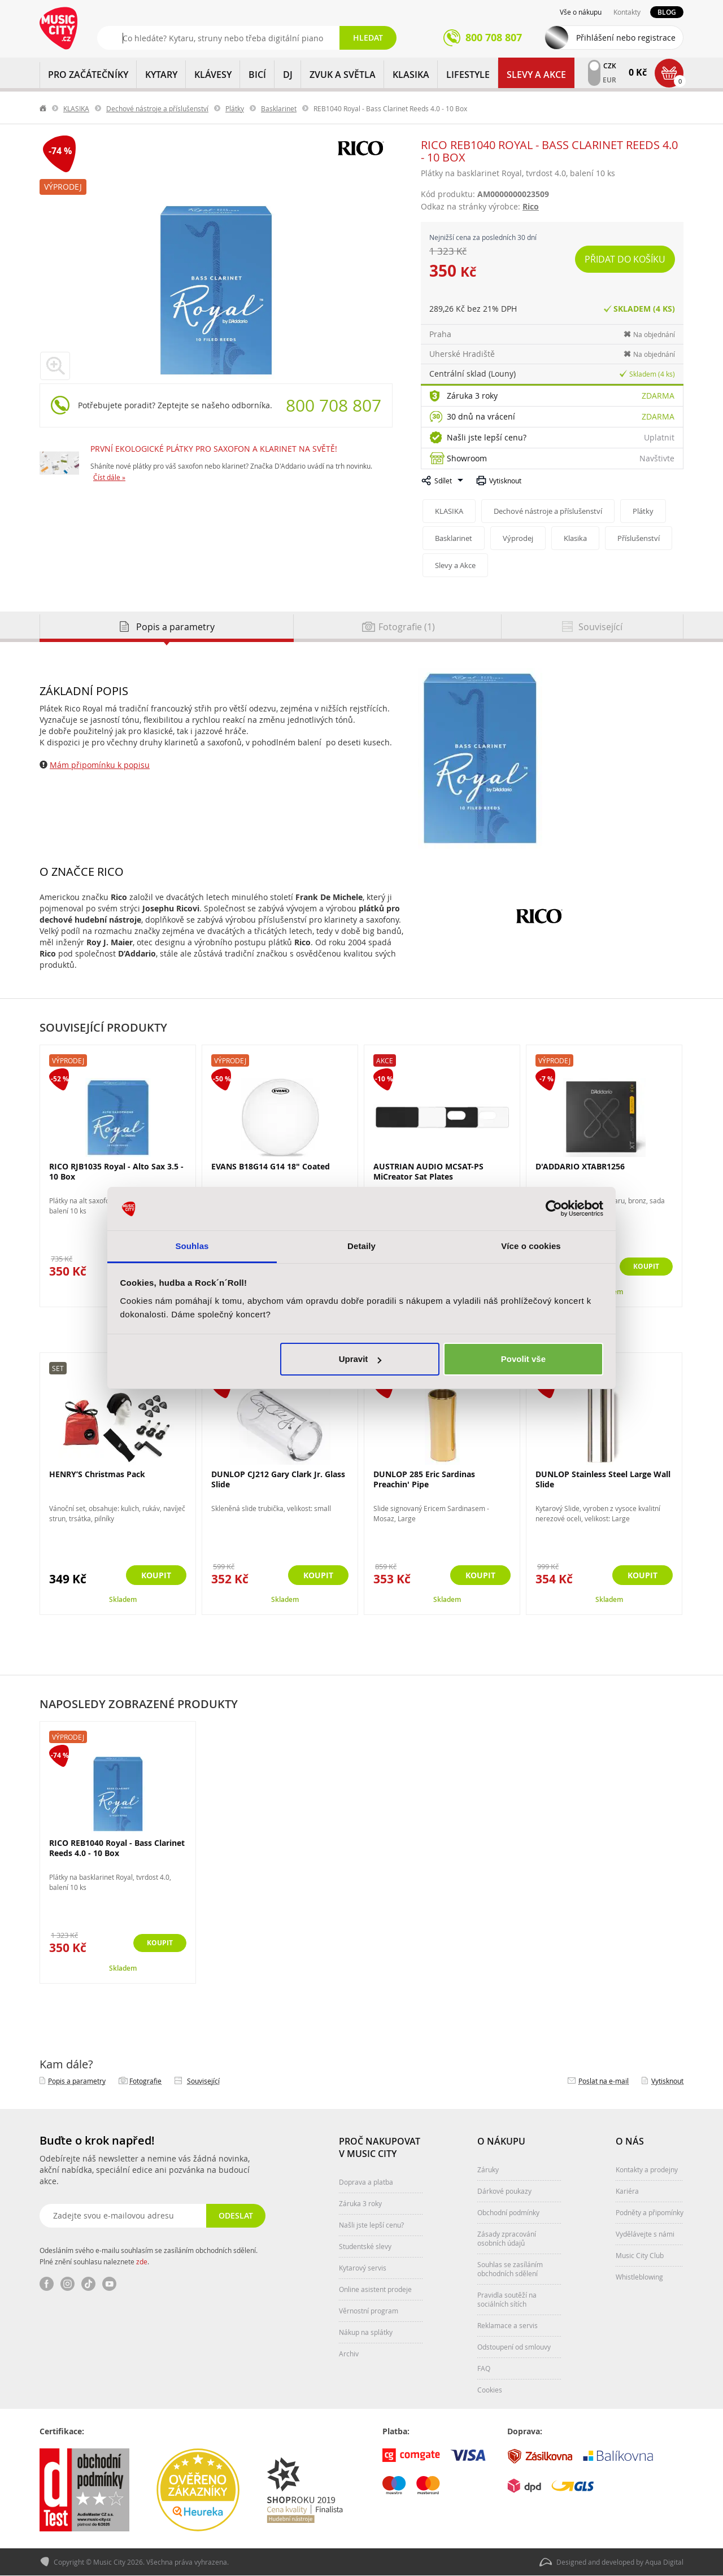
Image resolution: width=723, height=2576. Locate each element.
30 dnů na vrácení (481, 416)
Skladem (123, 1599)
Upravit (360, 1359)
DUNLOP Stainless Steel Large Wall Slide (602, 1479)
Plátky (234, 108)
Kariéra (627, 2190)
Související (203, 2081)
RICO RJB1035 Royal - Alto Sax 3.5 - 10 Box (116, 1171)
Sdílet (443, 480)
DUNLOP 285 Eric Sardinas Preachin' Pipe (424, 1479)
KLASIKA (411, 74)
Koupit (642, 1267)
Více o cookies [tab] (531, 1246)
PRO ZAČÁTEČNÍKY (88, 74)
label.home (43, 108)
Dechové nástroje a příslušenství (157, 108)
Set (58, 1368)
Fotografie (145, 2081)
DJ (288, 74)
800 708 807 (333, 405)
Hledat (368, 37)
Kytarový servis (362, 2267)
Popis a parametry (77, 2081)
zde (141, 2261)
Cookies (489, 2389)
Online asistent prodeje (375, 2289)
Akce (384, 1060)
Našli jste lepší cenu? (486, 437)
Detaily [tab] (361, 1246)
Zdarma (658, 395)
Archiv (349, 2353)
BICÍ (257, 74)
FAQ (483, 2368)
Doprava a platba (366, 2181)
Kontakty (627, 11)
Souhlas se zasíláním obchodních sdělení (510, 2269)
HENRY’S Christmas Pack (97, 1474)
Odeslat (234, 2215)
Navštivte (656, 458)
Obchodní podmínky (508, 2212)
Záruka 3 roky (472, 395)
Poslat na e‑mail (603, 2081)
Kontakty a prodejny (647, 2169)
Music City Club (640, 2255)
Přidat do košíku (625, 259)
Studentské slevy (365, 2246)
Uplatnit (659, 437)
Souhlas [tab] (191, 1246)
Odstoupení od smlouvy (514, 2346)
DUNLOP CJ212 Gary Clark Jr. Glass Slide (278, 1479)
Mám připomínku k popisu (100, 764)
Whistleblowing (639, 2276)
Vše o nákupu (581, 11)
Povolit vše (523, 1359)
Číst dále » (109, 477)
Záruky (488, 2169)
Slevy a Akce (536, 74)
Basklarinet (279, 108)
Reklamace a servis (507, 2325)
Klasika (578, 538)
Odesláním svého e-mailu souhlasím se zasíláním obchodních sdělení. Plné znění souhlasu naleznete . (149, 2256)
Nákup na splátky (366, 2332)
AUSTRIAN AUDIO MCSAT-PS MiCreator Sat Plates (428, 1171)
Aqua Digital (664, 2562)
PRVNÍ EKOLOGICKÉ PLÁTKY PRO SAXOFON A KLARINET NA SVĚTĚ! (213, 448)
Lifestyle (468, 74)
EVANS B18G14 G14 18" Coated (270, 1166)
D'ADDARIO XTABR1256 (580, 1166)
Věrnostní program (368, 2310)
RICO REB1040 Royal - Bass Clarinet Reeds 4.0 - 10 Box (117, 1848)
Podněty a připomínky (649, 2212)
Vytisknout (505, 480)
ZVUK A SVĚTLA (343, 74)
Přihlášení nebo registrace (626, 37)
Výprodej (63, 186)
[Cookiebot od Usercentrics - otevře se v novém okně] (553, 1208)
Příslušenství (642, 538)
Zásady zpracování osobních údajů (506, 2238)
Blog (666, 12)
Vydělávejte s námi (645, 2233)
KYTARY (161, 74)
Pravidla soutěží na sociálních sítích (507, 2299)
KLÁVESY (213, 74)
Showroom (467, 458)
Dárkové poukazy (504, 2190)
